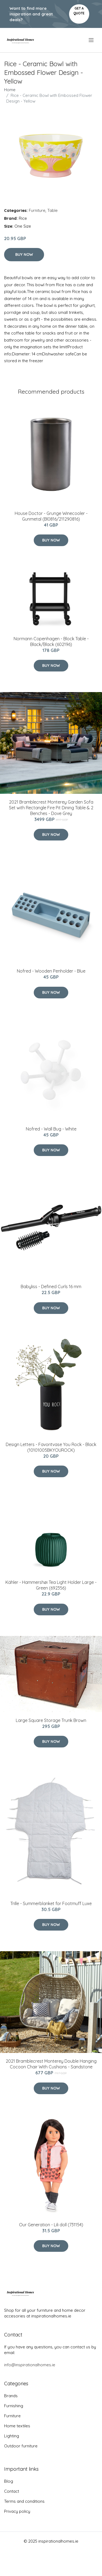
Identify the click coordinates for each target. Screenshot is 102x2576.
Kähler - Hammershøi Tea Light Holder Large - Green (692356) (51, 1585)
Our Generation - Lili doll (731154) (51, 2224)
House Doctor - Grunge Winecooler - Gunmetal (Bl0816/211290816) (51, 516)
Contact (11, 2491)
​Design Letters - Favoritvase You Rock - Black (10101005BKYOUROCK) (51, 1447)
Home (10, 89)
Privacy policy (17, 2511)
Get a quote (79, 10)
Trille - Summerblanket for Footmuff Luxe (51, 1903)
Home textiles (17, 2425)
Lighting (11, 2435)
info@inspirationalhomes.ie (29, 2364)
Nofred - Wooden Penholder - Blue (51, 971)
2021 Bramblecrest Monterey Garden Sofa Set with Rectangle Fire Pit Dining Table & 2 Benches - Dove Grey (51, 807)
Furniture (37, 210)
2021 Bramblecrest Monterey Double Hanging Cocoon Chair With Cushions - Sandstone (51, 2063)
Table (52, 210)
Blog (8, 2481)
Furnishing (13, 2405)
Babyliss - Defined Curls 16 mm (51, 1286)
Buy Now (24, 254)
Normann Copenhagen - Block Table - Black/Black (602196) (51, 641)
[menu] (91, 40)
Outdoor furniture (21, 2445)
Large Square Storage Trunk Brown (51, 1720)
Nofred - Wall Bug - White (51, 1129)
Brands (11, 2395)
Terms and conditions (24, 2501)
